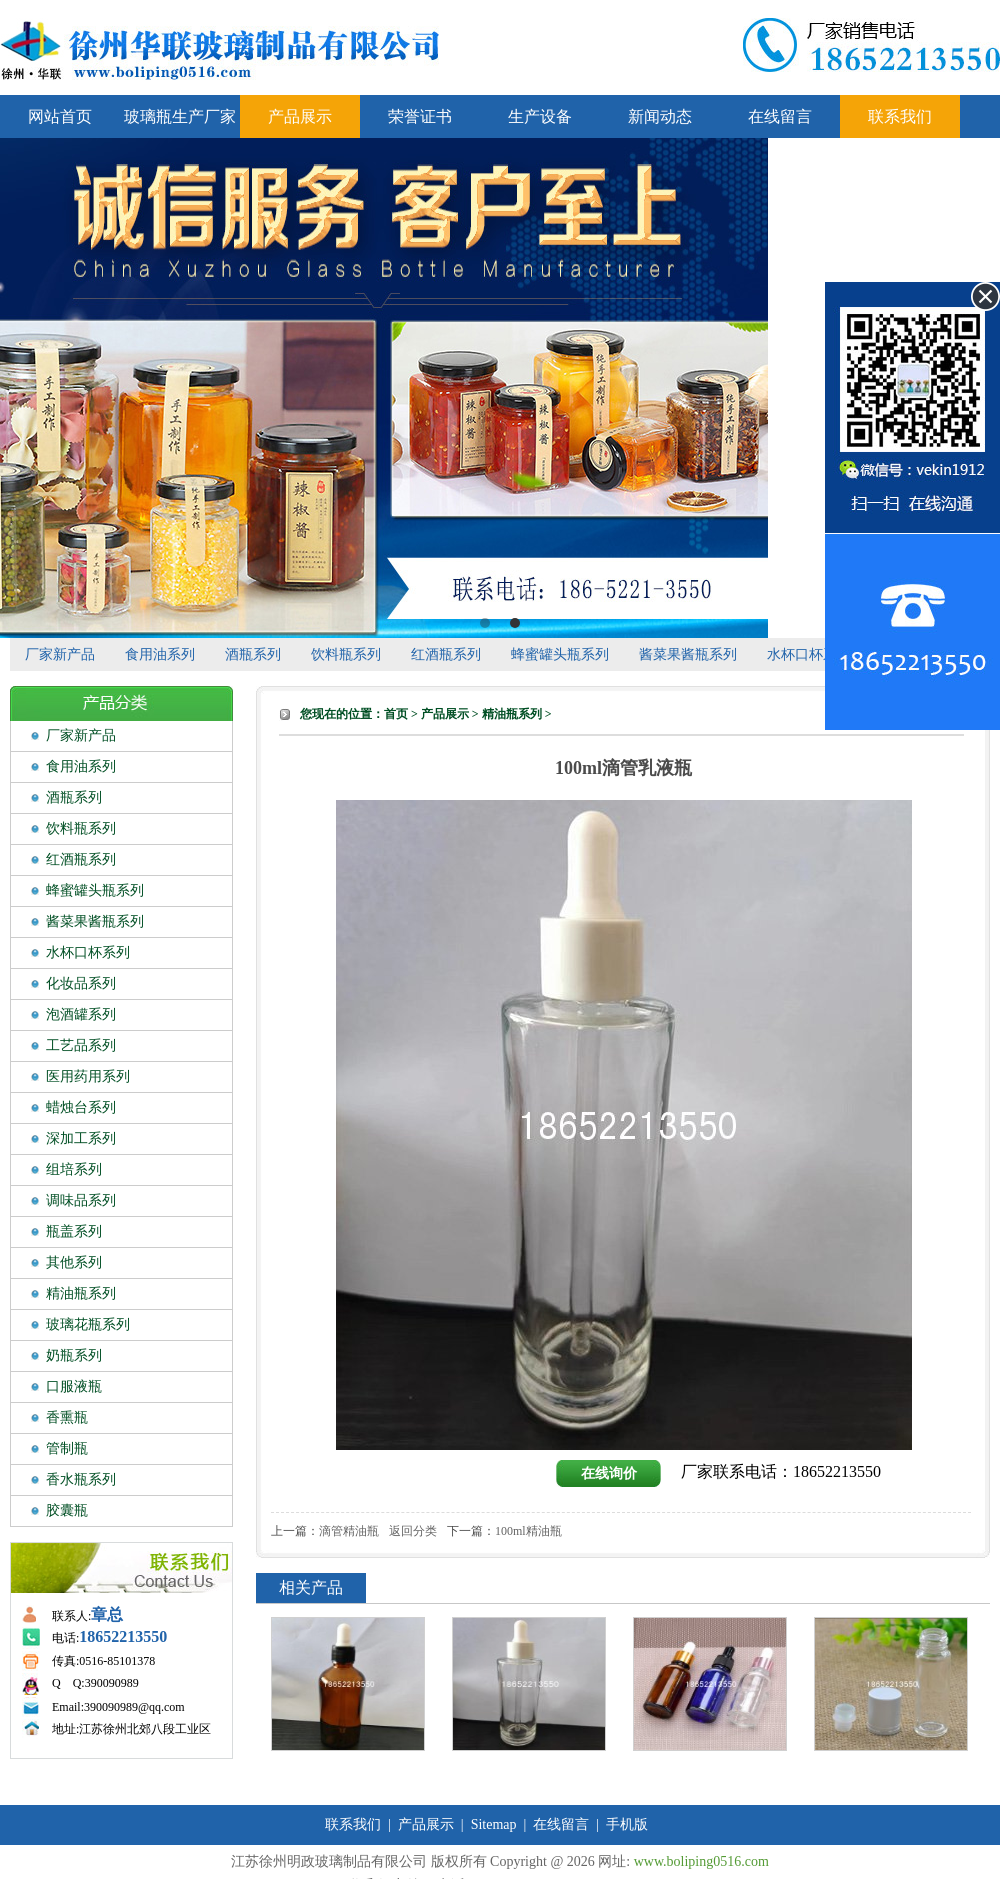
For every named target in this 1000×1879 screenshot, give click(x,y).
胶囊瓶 (67, 1510)
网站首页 (60, 116)
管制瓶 (67, 1448)
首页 (396, 714)
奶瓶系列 (74, 1355)
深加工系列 (81, 1138)
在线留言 (780, 116)
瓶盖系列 (74, 1231)
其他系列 (74, 1262)
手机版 (627, 1824)
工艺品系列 (81, 1045)
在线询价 (609, 1473)
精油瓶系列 (81, 1293)
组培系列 (74, 1169)
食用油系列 (160, 654)
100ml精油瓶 (528, 1531)
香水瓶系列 (81, 1479)
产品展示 (300, 116)
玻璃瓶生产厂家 (180, 116)
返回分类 (413, 1531)
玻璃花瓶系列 (88, 1324)
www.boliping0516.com (701, 1861)
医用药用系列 (88, 1076)
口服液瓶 (74, 1386)
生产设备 (540, 116)
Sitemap (494, 1824)
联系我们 (900, 116)
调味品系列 (81, 1200)
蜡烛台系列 (81, 1107)
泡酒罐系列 (81, 1014)
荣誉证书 (420, 116)
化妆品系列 (81, 983)
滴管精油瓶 (349, 1531)
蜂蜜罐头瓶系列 (560, 654)
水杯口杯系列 (809, 654)
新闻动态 (660, 116)
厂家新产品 (60, 654)
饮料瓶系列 (346, 654)
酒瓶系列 (253, 654)
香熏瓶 (67, 1417)
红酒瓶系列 (446, 654)
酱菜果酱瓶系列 (688, 654)
